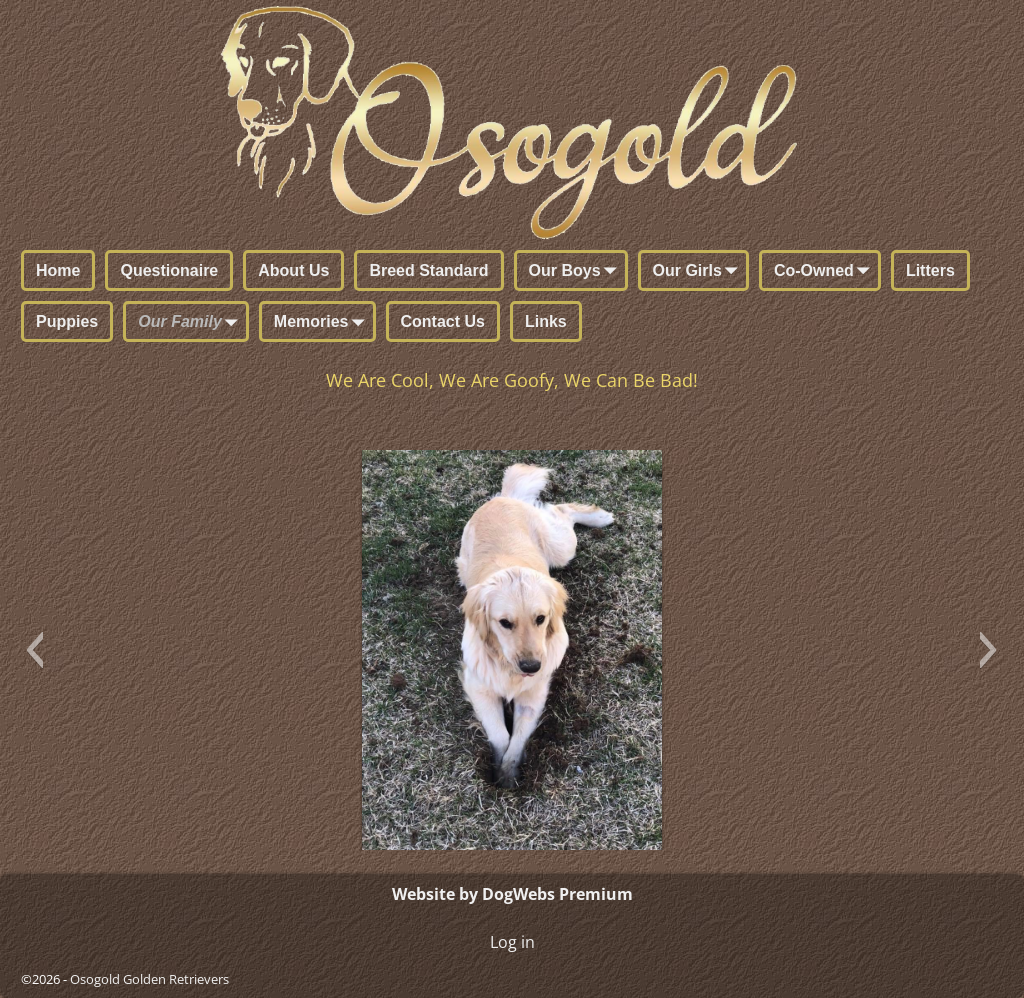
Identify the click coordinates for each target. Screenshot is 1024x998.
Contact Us (443, 321)
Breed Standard (428, 270)
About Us (293, 270)
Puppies (67, 321)
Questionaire (169, 270)
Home (58, 270)
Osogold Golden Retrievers (149, 979)
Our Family (192, 323)
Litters (930, 270)
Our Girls (699, 272)
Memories (323, 323)
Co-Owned (826, 272)
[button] (34, 650)
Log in (512, 942)
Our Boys (577, 272)
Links (546, 321)
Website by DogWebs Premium (512, 894)
